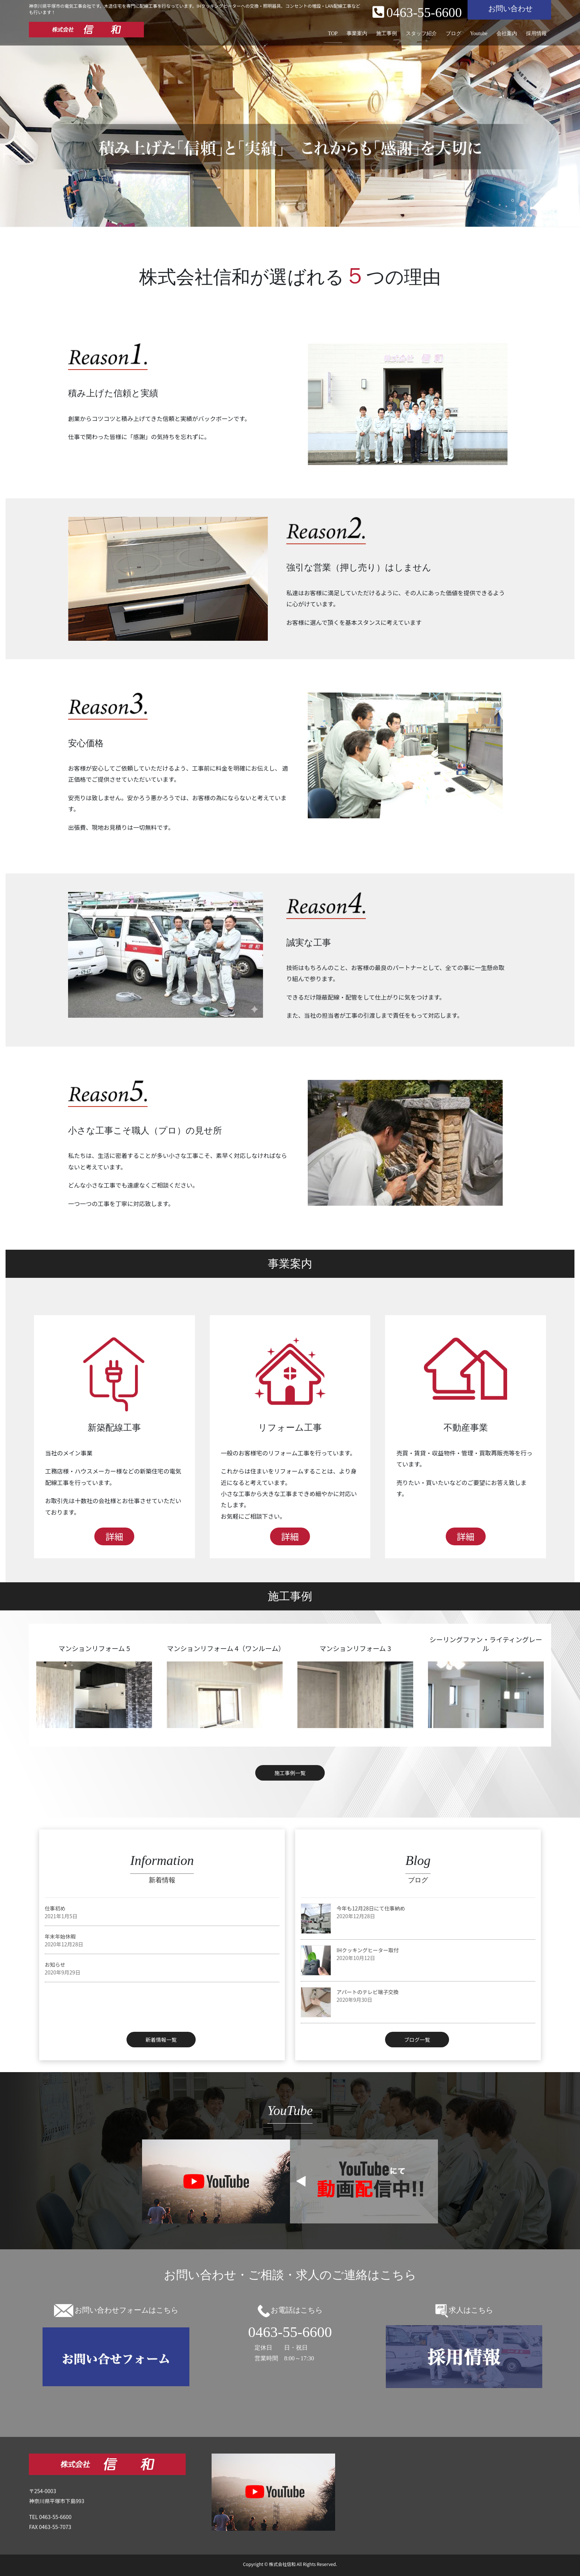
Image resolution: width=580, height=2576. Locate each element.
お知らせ (55, 1964)
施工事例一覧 (290, 1773)
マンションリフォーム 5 (94, 1648)
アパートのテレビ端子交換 (368, 1992)
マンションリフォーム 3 (355, 1648)
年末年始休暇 (60, 1936)
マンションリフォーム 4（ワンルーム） (226, 1648)
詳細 (114, 1536)
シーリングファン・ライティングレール (485, 1643)
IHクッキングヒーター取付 (368, 1950)
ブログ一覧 (417, 2039)
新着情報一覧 (160, 2039)
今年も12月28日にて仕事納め (371, 1908)
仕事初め (55, 1908)
